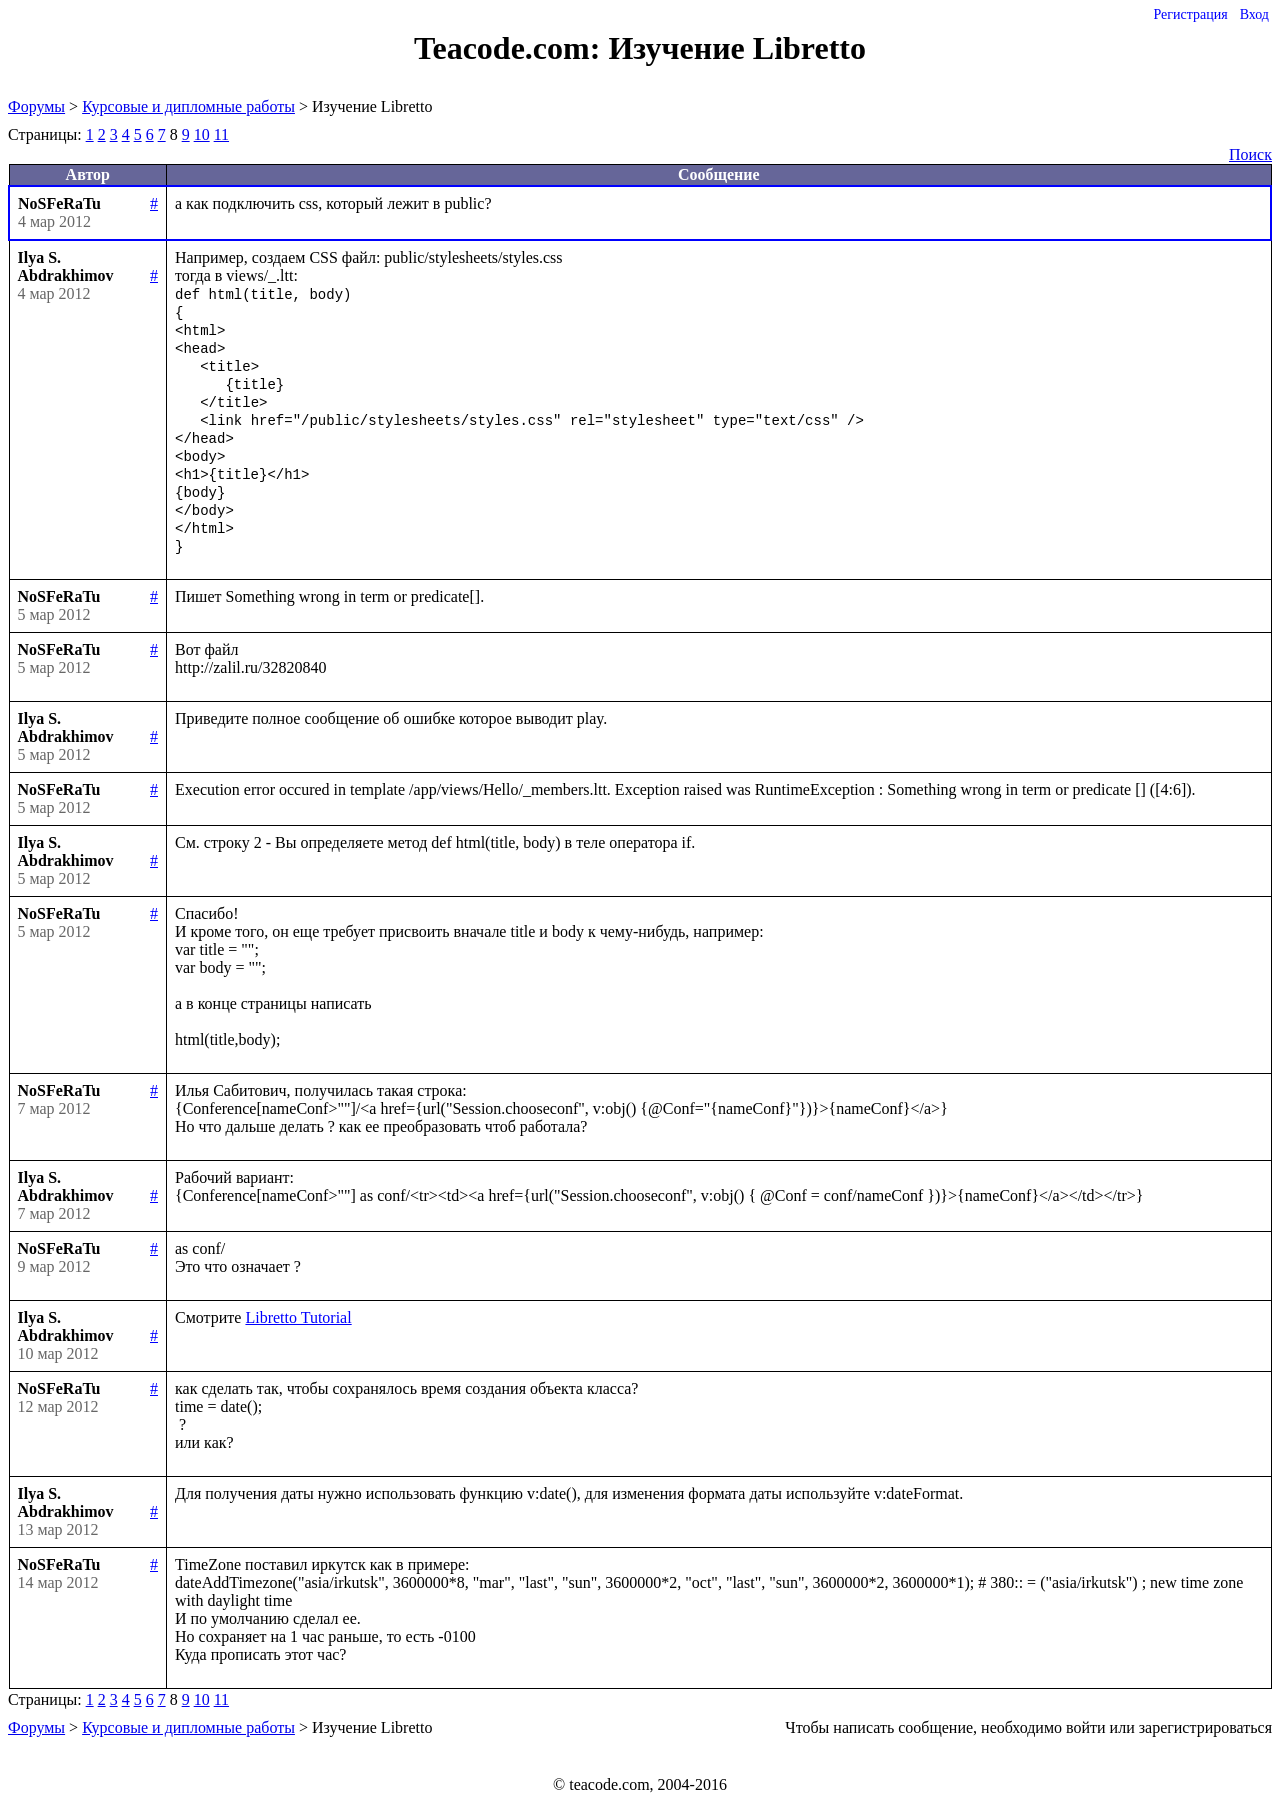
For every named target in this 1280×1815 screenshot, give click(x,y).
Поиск (1250, 154)
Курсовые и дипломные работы (188, 106)
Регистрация (1190, 14)
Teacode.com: (511, 48)
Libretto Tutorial (298, 1317)
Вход (1254, 14)
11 (221, 134)
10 (202, 134)
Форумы (36, 106)
